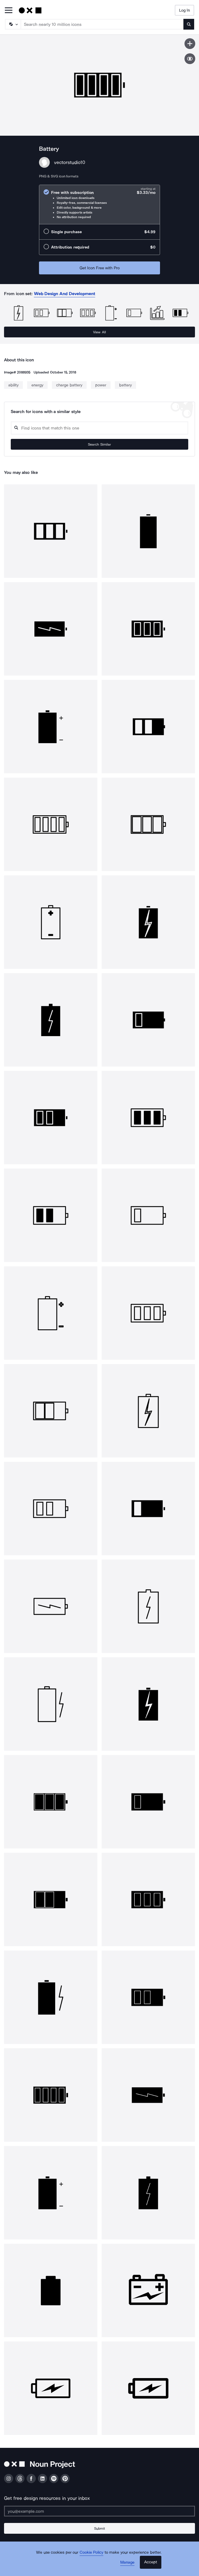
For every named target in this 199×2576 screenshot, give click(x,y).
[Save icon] (189, 43)
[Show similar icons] (189, 58)
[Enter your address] (99, 2511)
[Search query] (99, 428)
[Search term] (102, 24)
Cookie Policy (92, 2552)
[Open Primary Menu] (8, 10)
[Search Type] (12, 24)
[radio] (99, 204)
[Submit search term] (188, 24)
